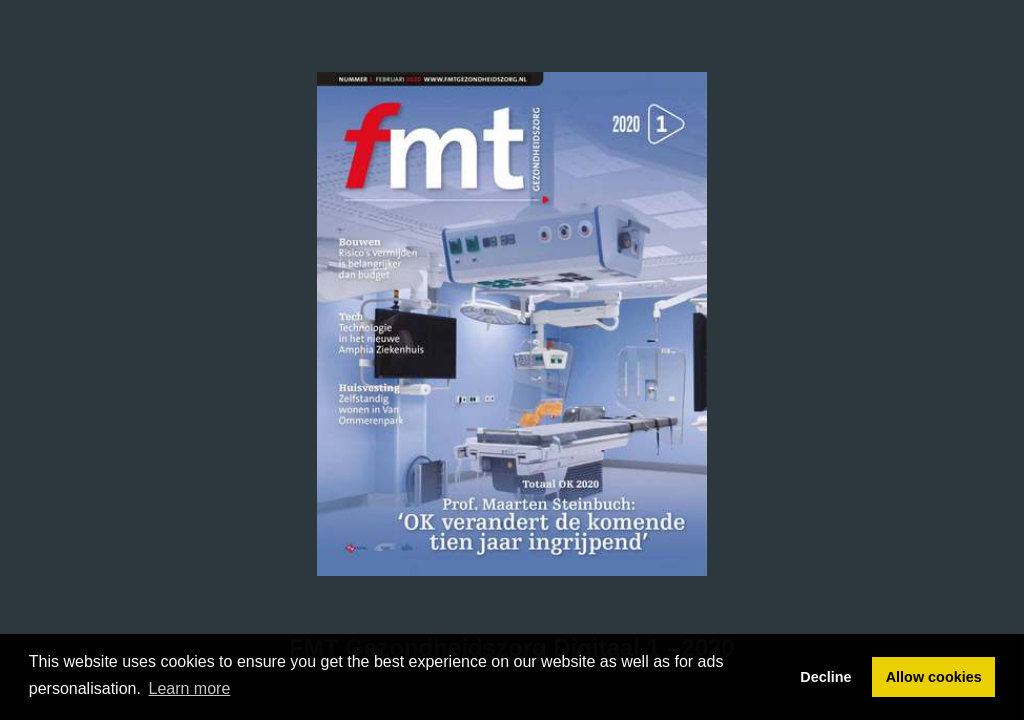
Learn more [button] (190, 688)
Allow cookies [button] (934, 677)
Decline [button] (825, 677)
